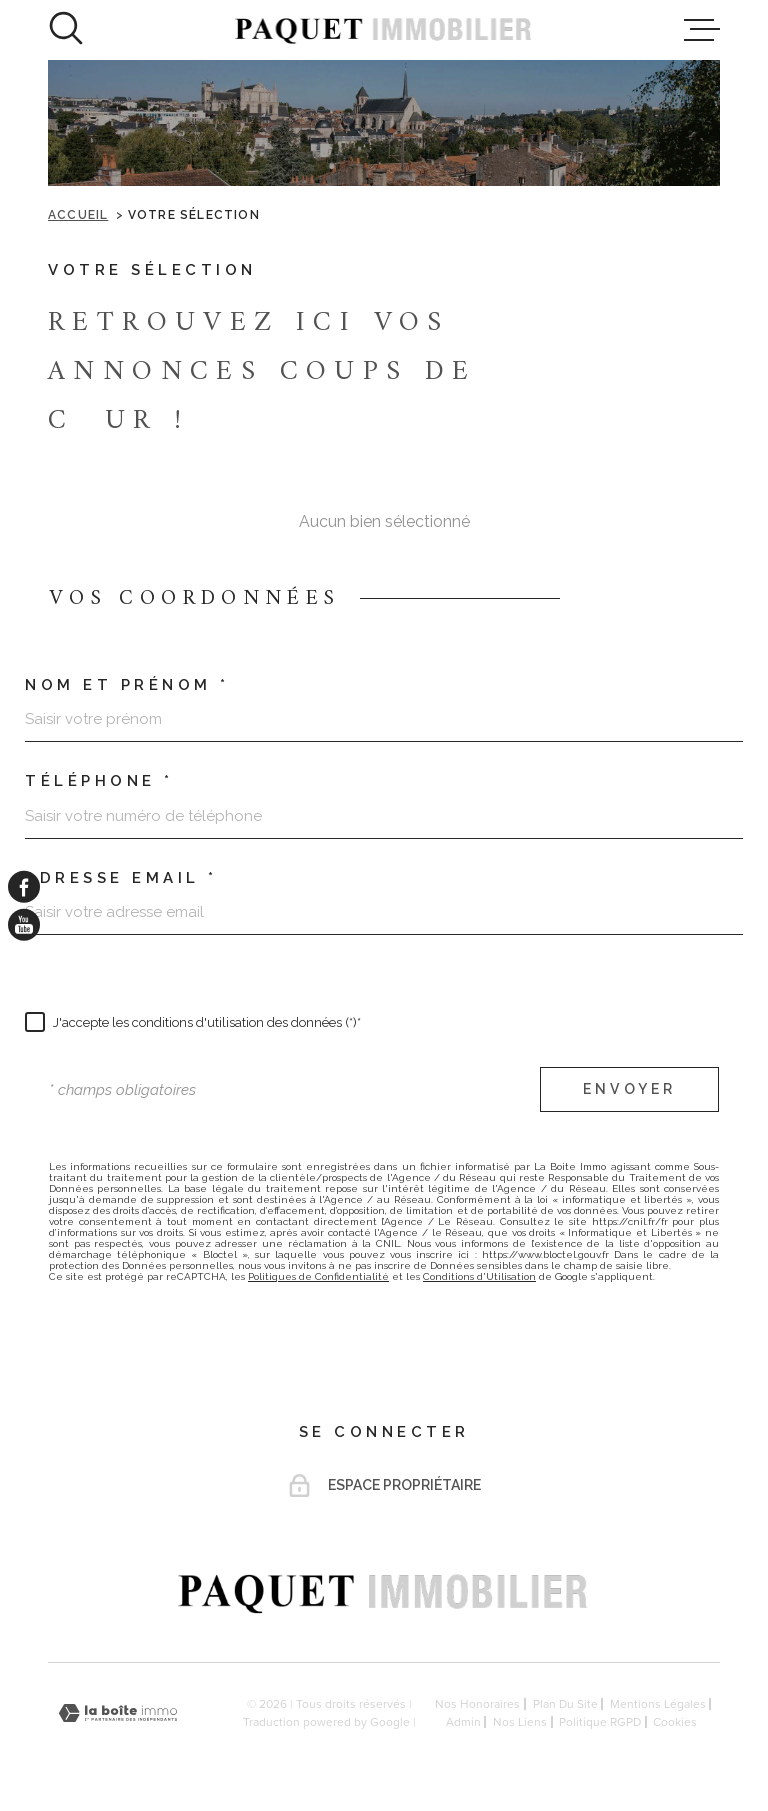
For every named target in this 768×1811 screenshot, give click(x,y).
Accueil (78, 215)
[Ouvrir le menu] (702, 30)
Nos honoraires (477, 1704)
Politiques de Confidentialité (318, 1276)
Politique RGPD (600, 1722)
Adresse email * (121, 878)
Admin (463, 1722)
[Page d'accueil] (384, 30)
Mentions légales (658, 1704)
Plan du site (565, 1704)
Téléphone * (99, 781)
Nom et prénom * (127, 685)
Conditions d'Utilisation (479, 1276)
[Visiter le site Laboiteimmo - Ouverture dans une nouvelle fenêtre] (118, 1713)
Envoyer (629, 1090)
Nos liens (520, 1722)
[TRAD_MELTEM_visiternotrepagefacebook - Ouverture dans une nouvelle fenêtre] (24, 886)
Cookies (675, 1722)
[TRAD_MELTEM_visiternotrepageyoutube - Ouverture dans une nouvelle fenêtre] (24, 925)
